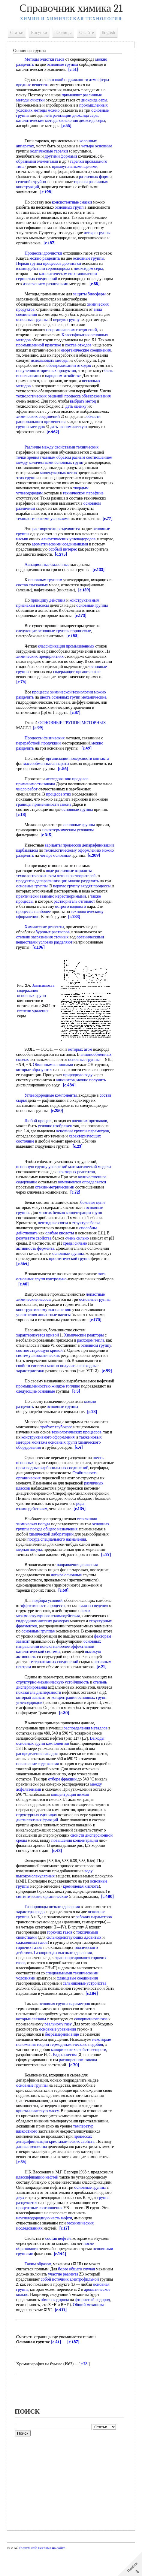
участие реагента (82, 2294)
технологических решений (41, 406)
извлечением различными (73, 283)
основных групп (70, 207)
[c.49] (87, 758)
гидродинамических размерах (44, 1636)
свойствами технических (78, 457)
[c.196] (40, 962)
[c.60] (64, 1605)
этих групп (27, 488)
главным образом (56, 467)
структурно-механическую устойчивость (53, 1697)
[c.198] (47, 192)
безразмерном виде (66, 2054)
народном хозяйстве (35, 385)
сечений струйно (32, 181)
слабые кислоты (61, 1248)
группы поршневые (74, 641)
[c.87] (76, 722)
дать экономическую (69, 436)
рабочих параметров (95, 1937)
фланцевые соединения (78, 1998)
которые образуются (50, 1085)
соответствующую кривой (40, 1365)
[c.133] (100, 579)
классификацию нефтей (61, 2197)
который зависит (32, 1712)
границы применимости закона (45, 814)
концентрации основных (74, 1712)
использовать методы (81, 365)
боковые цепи (93, 1217)
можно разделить (46, 258)
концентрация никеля (71, 1809)
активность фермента (36, 1263)
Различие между (40, 457)
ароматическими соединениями (76, 554)
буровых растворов (54, 947)
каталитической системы (39, 1666)
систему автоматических (39, 1370)
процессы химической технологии (63, 702)
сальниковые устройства (85, 2003)
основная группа (72, 2309)
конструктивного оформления (49, 1452)
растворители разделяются (57, 539)
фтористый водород (68, 2325)
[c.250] (58, 1125)
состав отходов (82, 350)
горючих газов (61, 1952)
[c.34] (48, 2182)
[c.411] (34, 2335)
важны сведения (94, 1620)
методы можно (48, 110)
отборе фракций (63, 1794)
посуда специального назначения (58, 1554)
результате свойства (35, 1253)
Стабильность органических (42, 1493)
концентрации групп (85, 1228)
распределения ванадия (38, 1768)
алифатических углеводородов (69, 549)
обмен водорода (31, 2325)
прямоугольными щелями (76, 166)
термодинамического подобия (77, 2064)
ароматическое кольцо (76, 2315)
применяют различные (83, 95)
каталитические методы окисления (48, 120)
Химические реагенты (45, 942)
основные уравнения (80, 2049)
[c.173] (82, 625)
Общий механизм (64, 2330)
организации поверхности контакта (78, 768)
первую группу (67, 324)
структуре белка (87, 1238)
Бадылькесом (66, 2075)
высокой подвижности (69, 79)
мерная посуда (30, 1564)
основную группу (33, 1182)
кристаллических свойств (73, 2161)
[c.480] (56, 1916)
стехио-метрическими (56, 1202)
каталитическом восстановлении (69, 273)
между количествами (36, 472)
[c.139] (85, 600)
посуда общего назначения (55, 1544)
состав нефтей (59, 2258)
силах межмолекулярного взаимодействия (54, 1628)
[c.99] (39, 738)
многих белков (53, 1228)
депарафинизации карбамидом (44, 860)
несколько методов (68, 391)
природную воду (96, 1090)
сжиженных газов (33, 1962)
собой (63, 2299)
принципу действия (49, 610)
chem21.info (29, 2573)
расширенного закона (79, 2080)
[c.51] (74, 69)
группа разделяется (64, 2223)
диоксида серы (95, 100)
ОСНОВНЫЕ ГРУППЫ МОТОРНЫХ (73, 732)
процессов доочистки (63, 263)
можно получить (62, 1381)
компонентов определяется (83, 1197)
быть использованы (81, 380)
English (109, 32)
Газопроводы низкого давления (53, 1927)
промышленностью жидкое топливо (67, 1401)
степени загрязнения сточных (43, 952)
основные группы (63, 64)
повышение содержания (38, 1779)
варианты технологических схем (55, 888)
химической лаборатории (52, 1549)
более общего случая (77, 2289)
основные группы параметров (83, 1146)
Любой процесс (40, 1136)
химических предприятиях (41, 666)
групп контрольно (52, 1294)
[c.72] (76, 1207)
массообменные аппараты (47, 773)
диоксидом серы (89, 268)
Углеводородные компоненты (52, 1110)
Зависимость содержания (29, 1006)
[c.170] (96, 1335)
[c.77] (109, 528)
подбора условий (49, 1615)
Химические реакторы (85, 1350)
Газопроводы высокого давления (64, 1973)
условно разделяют (57, 957)
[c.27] (107, 1569)
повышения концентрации (75, 1855)
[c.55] (67, 125)
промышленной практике (42, 350)
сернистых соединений (38, 278)
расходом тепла (91, 1355)
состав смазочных (33, 595)
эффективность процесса (43, 1620)
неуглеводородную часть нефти (64, 2238)
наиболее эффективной (74, 1661)
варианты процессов (64, 855)
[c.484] (87, 1100)
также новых (91, 1452)
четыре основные (97, 146)
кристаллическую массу (38, 2131)
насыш (23, 549)
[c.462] (54, 442)
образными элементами (38, 161)
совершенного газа (92, 2039)
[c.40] (42, 1299)
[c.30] (65, 1728)
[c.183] (74, 646)
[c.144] (82, 2274)
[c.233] (75, 932)
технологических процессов (77, 1447)
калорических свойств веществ (79, 2070)
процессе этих (59, 804)
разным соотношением (93, 467)
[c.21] (102, 1682)
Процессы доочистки (44, 253)
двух (61, 2218)
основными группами (36, 2274)
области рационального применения (59, 429)
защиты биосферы (90, 299)
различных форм (95, 176)
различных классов (34, 1503)
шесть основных (55, 707)
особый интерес (77, 559)
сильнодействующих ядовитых (74, 1957)
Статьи (18, 32)
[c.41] (57, 2367)
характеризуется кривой (38, 1350)
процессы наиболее (34, 926)
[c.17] (65, 2248)
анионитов (77, 1095)
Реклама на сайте (52, 2573)
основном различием (36, 518)
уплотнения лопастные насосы (44, 1330)
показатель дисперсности (39, 1707)
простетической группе (71, 1273)
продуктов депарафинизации (42, 896)
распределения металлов (86, 1743)
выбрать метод (84, 411)
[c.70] (75, 2085)
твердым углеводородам (38, 503)
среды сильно (82, 1258)
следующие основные (36, 641)
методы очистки (31, 100)
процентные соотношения (75, 2228)
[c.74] (22, 692)
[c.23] (79, 1161)
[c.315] (47, 845)
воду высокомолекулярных (55, 1889)
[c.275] (87, 564)
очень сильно (78, 1253)
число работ (28, 799)
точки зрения (29, 467)
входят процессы (97, 901)
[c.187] (50, 243)
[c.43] (58, 1865)
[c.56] (64, 778)
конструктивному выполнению (44, 1324)
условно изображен (56, 1141)
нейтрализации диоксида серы (73, 115)
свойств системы (32, 1381)
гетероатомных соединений (55, 1677)
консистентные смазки (73, 202)
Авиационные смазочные (48, 574)
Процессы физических (46, 748)
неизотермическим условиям (69, 840)
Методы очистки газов (46, 59)
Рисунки (40, 32)
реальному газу (59, 2044)
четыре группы (98, 232)
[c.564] (23, 1279)
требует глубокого (57, 1442)
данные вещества (32, 2167)
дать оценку (77, 416)
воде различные (61, 886)
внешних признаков (90, 1136)
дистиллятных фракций (38, 1835)
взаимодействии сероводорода (44, 268)
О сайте (87, 32)
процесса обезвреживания (88, 406)
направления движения (78, 1580)
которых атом (81, 1064)
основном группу (97, 1360)
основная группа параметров (65, 2024)
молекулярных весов (59, 482)
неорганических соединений (72, 334)
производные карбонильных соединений (75, 1483)
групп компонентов (53, 1758)
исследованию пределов (68, 789)
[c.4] (80, 1462)
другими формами (62, 156)
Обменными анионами (64, 1080)
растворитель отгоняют (75, 916)
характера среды (32, 1932)
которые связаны (32, 2039)
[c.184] (102, 2013)
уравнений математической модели (81, 1182)
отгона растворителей (77, 891)
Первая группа (30, 263)
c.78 (85, 2389)
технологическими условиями (44, 528)
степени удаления (39, 1028)
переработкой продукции (39, 753)
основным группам (46, 590)
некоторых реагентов (77, 1187)
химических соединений (39, 426)
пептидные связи (54, 1238)
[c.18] (22, 824)
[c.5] (108, 1406)
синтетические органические (69, 1911)
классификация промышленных (67, 656)
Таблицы (64, 32)
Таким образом (39, 2284)
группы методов (31, 436)
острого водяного (71, 921)
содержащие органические (78, 681)
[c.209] (39, 870)
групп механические (89, 707)
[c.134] (80, 1524)
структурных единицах (37, 1830)
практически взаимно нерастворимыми (52, 911)
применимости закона (36, 794)
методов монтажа (32, 1457)
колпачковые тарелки (50, 151)
